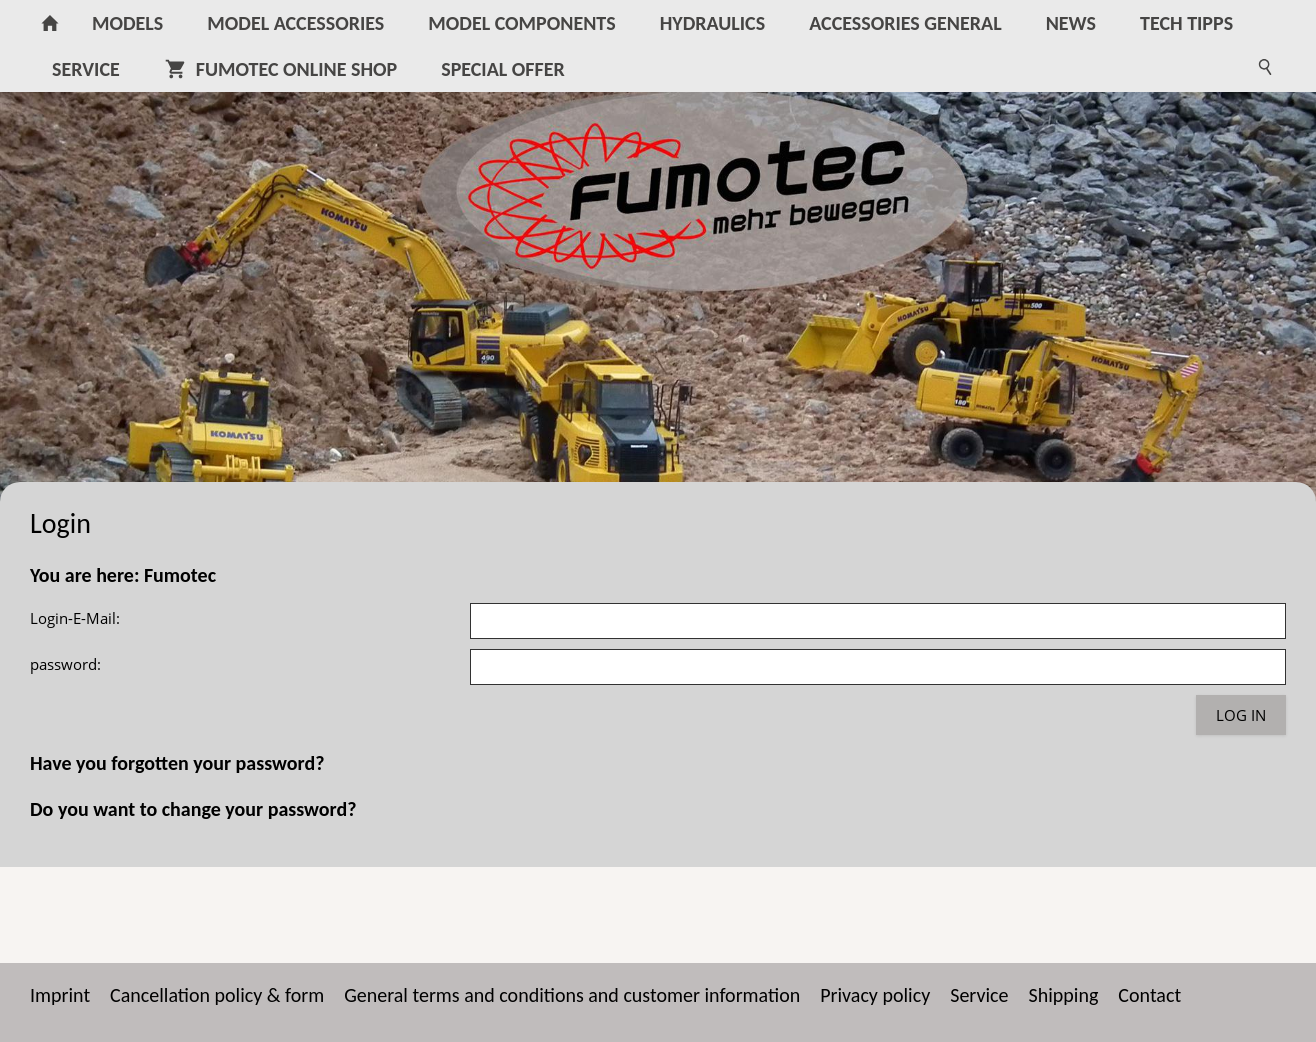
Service (979, 995)
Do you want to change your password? (193, 809)
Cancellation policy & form (217, 995)
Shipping (1064, 995)
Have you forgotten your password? (177, 763)
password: (65, 664)
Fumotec (180, 575)
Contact (1149, 995)
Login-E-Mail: (75, 618)
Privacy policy (875, 995)
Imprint (60, 995)
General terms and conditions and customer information (572, 995)
